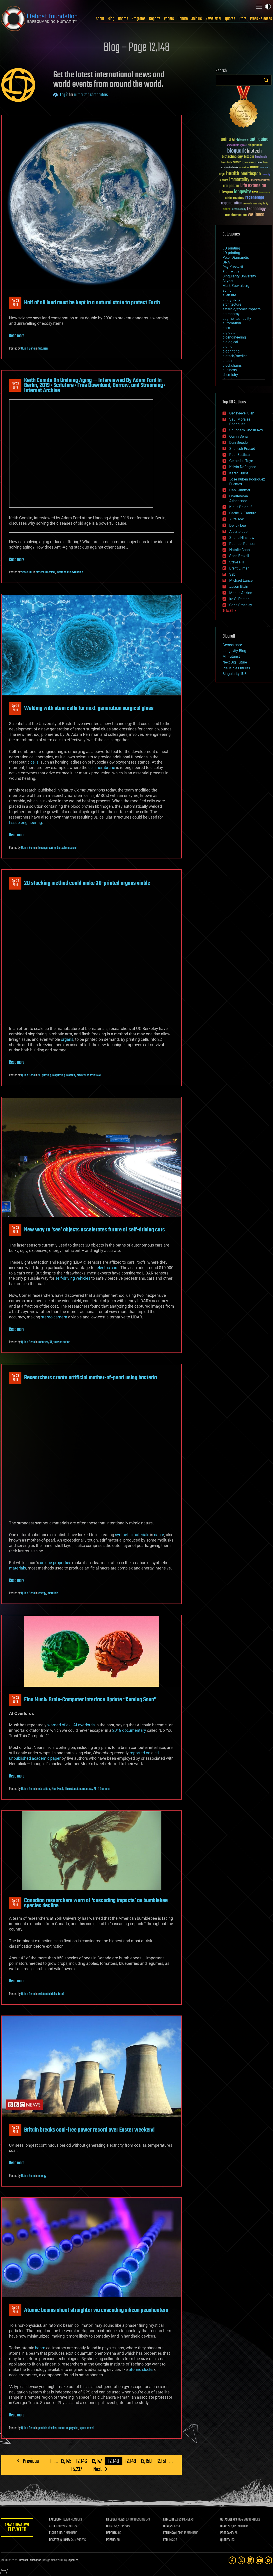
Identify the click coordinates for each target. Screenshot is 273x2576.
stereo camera (54, 1317)
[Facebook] (232, 2560)
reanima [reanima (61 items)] (238, 198)
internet (61, 572)
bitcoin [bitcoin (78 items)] (249, 156)
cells (34, 762)
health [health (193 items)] (232, 173)
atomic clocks (141, 2369)
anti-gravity (231, 299)
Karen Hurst (238, 473)
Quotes (230, 18)
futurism (43, 349)
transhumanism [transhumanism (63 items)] (236, 215)
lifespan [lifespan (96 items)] (226, 192)
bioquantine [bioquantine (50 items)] (255, 145)
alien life (229, 295)
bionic (227, 346)
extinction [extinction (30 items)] (244, 167)
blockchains (232, 365)
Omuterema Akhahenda (238, 498)
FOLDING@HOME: (173, 2533)
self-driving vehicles (72, 1278)
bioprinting (58, 1075)
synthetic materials (132, 1534)
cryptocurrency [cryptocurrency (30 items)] (249, 162)
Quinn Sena (28, 349)
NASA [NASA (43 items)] (255, 192)
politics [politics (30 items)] (228, 198)
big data (229, 332)
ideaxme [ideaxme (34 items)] (224, 180)
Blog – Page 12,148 (136, 47)
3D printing (44, 1075)
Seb (232, 574)
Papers (169, 18)
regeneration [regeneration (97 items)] (231, 203)
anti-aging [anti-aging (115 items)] (259, 139)
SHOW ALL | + (229, 611)
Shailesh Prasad (242, 448)
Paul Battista (239, 455)
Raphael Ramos (242, 544)
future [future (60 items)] (254, 167)
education (44, 1789)
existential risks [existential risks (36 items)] (229, 167)
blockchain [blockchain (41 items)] (261, 157)
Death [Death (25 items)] (265, 162)
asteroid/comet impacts (242, 309)
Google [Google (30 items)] (222, 174)
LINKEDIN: (168, 2520)
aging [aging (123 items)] (226, 139)
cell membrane (101, 767)
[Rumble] (268, 2560)
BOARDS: (225, 2526)
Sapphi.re (73, 2560)
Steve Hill (26, 572)
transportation (61, 1342)
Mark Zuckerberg (236, 286)
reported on (140, 1752)
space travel (87, 2428)
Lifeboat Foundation (30, 2560)
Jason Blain (238, 586)
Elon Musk (57, 1789)
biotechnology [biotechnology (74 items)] (232, 156)
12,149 (130, 2461)
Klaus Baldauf (240, 507)
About (100, 18)
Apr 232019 (15, 303)
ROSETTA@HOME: (59, 2540)
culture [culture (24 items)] (259, 162)
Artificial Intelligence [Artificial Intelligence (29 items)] (237, 145)
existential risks (47, 1994)
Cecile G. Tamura (242, 513)
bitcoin (228, 361)
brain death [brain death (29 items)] (226, 162)
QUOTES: (225, 2540)
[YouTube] (259, 2560)
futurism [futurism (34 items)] (264, 167)
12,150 (146, 2461)
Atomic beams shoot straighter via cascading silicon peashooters (96, 2310)
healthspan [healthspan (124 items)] (251, 174)
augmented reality (237, 318)
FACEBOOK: (55, 2520)
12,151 (161, 2461)
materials (17, 1568)
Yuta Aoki (237, 519)
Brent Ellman (239, 568)
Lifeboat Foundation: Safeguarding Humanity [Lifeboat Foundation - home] (39, 18)
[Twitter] (241, 2560)
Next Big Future (235, 662)
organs (67, 1039)
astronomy (231, 314)
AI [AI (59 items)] (233, 140)
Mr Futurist (231, 656)
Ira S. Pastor (239, 599)
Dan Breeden (239, 442)
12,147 (97, 2461)
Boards (123, 18)
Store (242, 18)
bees (226, 328)
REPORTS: (111, 2533)
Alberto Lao (238, 531)
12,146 (81, 2461)
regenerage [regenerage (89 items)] (254, 197)
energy (42, 1593)
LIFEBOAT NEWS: (115, 2520)
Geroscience (232, 645)
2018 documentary (129, 1730)
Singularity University (239, 276)
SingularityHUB (235, 674)
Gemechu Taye (241, 461)
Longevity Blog (234, 651)
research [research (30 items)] (247, 203)
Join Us (196, 18)
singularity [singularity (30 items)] (263, 203)
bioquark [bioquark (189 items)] (236, 151)
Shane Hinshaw (241, 537)
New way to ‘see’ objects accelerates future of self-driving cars (94, 1229)
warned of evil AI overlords (71, 1725)
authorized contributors (91, 95)
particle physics (47, 2428)
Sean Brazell (239, 556)
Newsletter (213, 18)
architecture (232, 304)
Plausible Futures (236, 668)
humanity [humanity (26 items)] (266, 174)
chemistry (230, 375)
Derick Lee (237, 525)
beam (40, 2347)
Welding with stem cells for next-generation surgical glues (89, 708)
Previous (31, 2461)
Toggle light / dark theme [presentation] (268, 6)
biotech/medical (45, 572)
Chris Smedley (240, 605)
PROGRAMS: (227, 2533)
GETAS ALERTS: (229, 2520)
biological (230, 342)
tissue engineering (25, 822)
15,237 (76, 2469)
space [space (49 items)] (227, 209)
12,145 (66, 2461)
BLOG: (109, 2526)
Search (266, 80)
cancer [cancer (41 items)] (237, 162)
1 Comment (104, 1789)
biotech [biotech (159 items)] (254, 151)
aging (227, 290)
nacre (159, 1534)
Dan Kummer (239, 490)
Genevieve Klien (241, 413)
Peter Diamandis (236, 257)
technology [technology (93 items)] (256, 209)
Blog (111, 18)
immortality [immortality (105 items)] (239, 179)
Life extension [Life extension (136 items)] (253, 186)
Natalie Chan (239, 550)
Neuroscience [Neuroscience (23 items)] (264, 193)
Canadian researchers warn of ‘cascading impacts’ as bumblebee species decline (96, 1903)
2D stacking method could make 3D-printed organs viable (87, 883)
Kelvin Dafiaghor (242, 467)
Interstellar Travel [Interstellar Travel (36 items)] (260, 180)
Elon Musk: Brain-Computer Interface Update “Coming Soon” (90, 1699)
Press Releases (261, 18)
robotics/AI (94, 1075)
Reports (154, 18)
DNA (226, 262)
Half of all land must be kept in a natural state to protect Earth (92, 302)
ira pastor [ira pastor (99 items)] (231, 185)
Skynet (228, 281)
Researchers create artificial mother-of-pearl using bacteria (90, 1377)
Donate (182, 18)
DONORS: (168, 2526)
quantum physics (68, 2428)
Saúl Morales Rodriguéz (239, 421)
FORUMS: (168, 2540)
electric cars (107, 1267)
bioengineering (47, 848)
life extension (75, 572)
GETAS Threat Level (17, 2528)
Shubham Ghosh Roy (246, 430)
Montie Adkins (240, 593)
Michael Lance (240, 580)
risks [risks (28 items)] (255, 203)
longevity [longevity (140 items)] (242, 192)
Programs (138, 18)
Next (97, 2469)
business (230, 370)
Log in (64, 95)
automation (232, 323)
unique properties (55, 1562)
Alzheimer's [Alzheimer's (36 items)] (242, 140)
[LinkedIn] (250, 2560)
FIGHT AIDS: (56, 2533)
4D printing (231, 253)
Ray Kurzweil (233, 267)
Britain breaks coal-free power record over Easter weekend (89, 2129)
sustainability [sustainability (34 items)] (239, 209)
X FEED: (53, 2526)
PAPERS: (111, 2540)
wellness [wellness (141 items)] (256, 215)
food (61, 1994)
